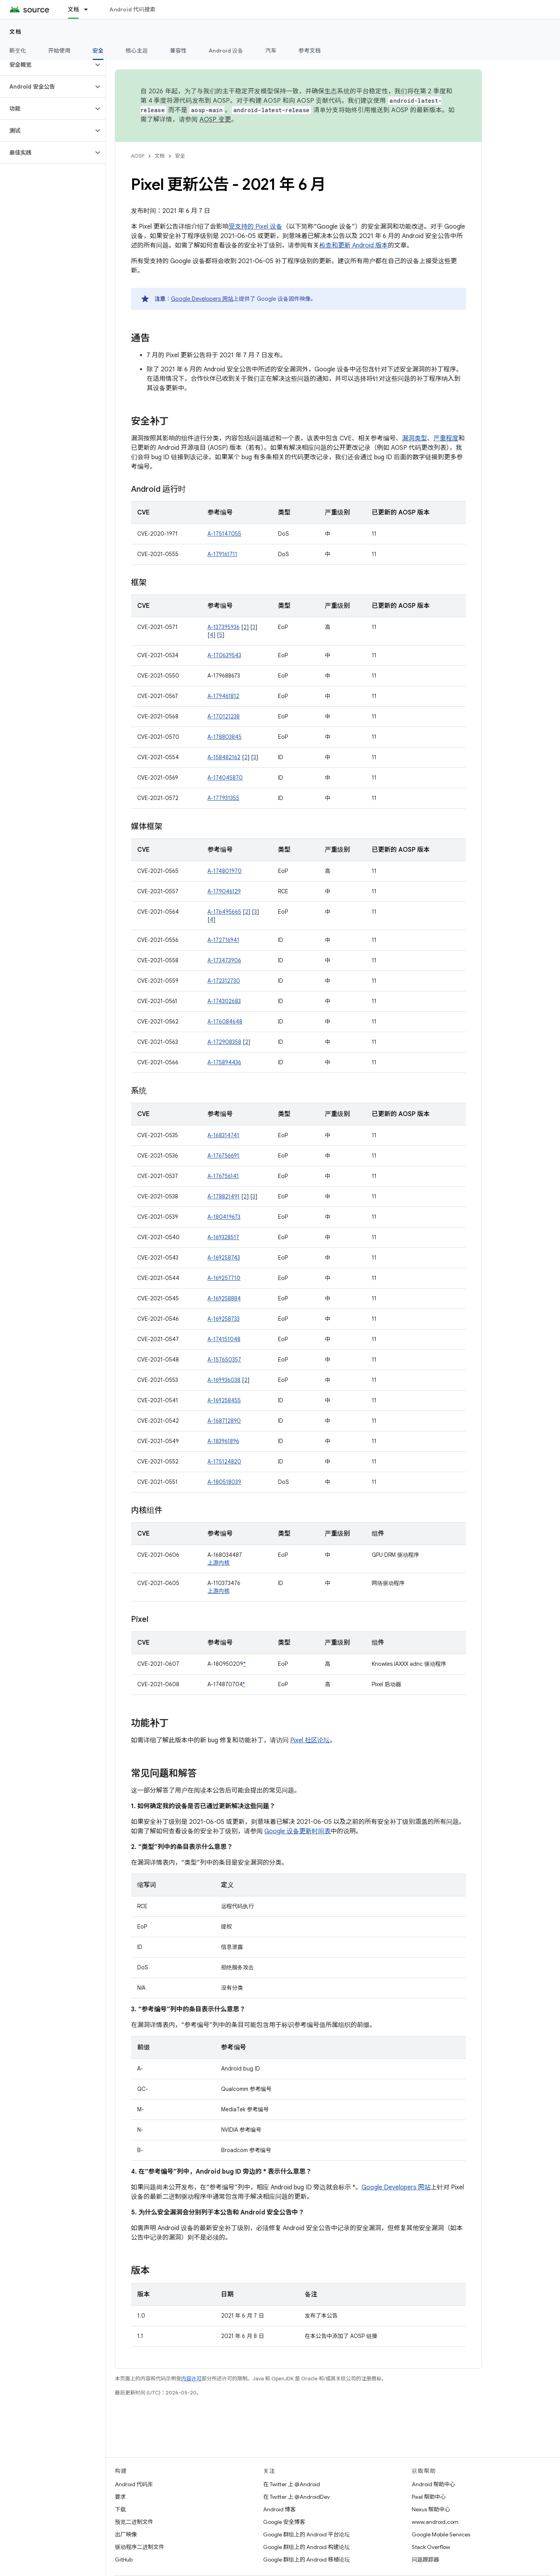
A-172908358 (224, 1041)
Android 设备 (226, 50)
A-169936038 (223, 1379)
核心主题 (136, 50)
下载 (120, 2509)
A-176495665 (224, 911)
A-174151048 (223, 1339)
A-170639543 (224, 655)
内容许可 (191, 2378)
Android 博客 (279, 2509)
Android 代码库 (134, 2484)
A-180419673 (223, 1216)
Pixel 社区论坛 (310, 1740)
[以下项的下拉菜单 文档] (89, 9)
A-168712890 (224, 1420)
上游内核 (218, 1562)
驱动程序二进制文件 (139, 2547)
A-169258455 (224, 1400)
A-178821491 (223, 1196)
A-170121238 (223, 716)
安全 (180, 156)
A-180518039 (224, 1481)
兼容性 (178, 50)
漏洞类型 (414, 438)
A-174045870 (225, 777)
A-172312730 (223, 980)
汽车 (271, 50)
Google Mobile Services (441, 2534)
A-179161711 (222, 554)
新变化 (17, 50)
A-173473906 (224, 960)
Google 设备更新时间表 (297, 1831)
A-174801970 (224, 870)
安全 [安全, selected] (98, 50)
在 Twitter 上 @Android (291, 2484)
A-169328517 (223, 1237)
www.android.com (435, 2521)
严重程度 (445, 438)
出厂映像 (126, 2534)
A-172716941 (223, 940)
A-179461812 (223, 696)
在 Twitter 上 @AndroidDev (296, 2496)
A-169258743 (223, 1257)
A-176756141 (223, 1176)
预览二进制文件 (134, 2521)
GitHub (124, 2559)
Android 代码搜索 (132, 9)
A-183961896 (223, 1441)
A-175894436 (224, 1062)
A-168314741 (223, 1135)
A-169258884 (224, 1298)
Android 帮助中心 (433, 2484)
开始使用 (59, 50)
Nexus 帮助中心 (431, 2509)
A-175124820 (224, 1461)
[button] (46, 64)
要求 (120, 2496)
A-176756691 (223, 1155)
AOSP (137, 156)
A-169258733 (223, 1318)
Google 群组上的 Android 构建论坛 (306, 2547)
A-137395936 (223, 627)
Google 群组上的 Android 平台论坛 (306, 2534)
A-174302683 (224, 1001)
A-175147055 (224, 533)
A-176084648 (224, 1021)
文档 (15, 31)
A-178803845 (224, 736)
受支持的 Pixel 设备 (255, 227)
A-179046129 (224, 891)
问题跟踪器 (425, 2559)
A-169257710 (223, 1278)
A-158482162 (223, 757)
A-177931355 (223, 798)
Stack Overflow (431, 2547)
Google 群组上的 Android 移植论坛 (306, 2559)
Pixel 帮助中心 (429, 2496)
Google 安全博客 (284, 2521)
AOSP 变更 (215, 120)
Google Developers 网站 (202, 298)
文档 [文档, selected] (73, 9)
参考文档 (309, 50)
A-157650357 (224, 1359)
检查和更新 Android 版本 (353, 245)
